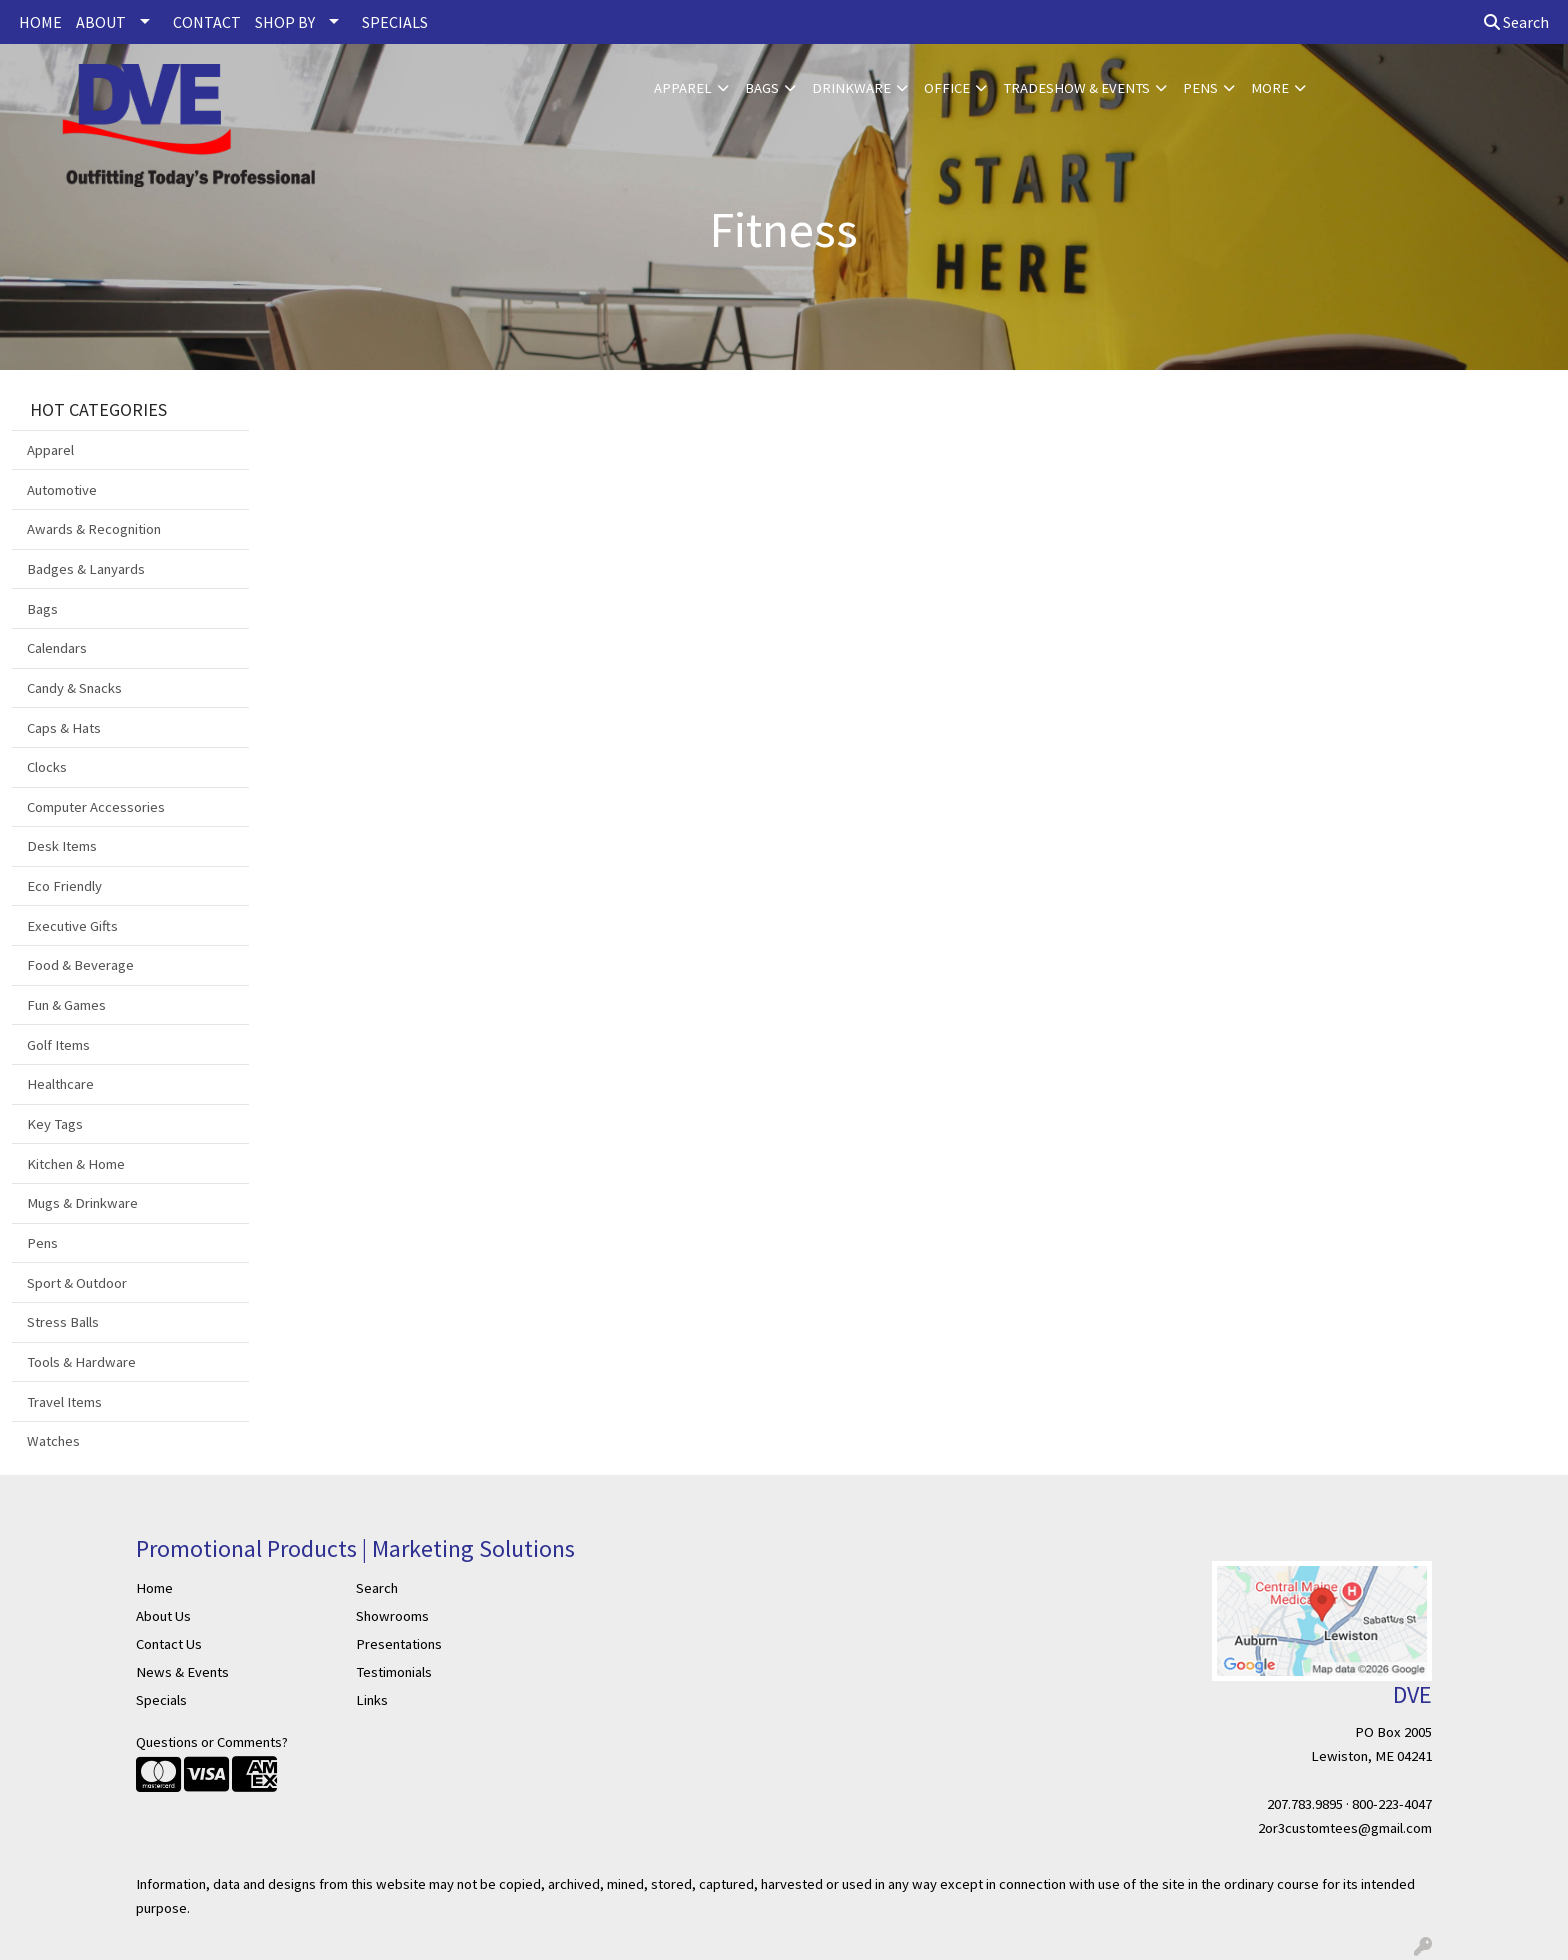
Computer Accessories (96, 807)
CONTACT (207, 22)
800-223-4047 (1392, 1804)
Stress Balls (63, 1322)
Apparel (683, 88)
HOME (40, 22)
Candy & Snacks (74, 688)
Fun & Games (66, 1005)
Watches (53, 1441)
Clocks (47, 767)
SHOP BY (285, 22)
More (1270, 88)
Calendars (57, 648)
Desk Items (62, 846)
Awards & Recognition (94, 529)
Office (947, 88)
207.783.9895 (1305, 1804)
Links (372, 1700)
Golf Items (58, 1045)
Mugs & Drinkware (82, 1203)
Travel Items (64, 1402)
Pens (1200, 88)
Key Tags (55, 1124)
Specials (161, 1700)
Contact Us (169, 1644)
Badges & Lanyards (86, 569)
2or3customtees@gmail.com (1345, 1828)
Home (154, 1588)
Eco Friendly (64, 886)
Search (1516, 22)
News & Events (182, 1672)
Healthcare (60, 1084)
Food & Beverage (80, 965)
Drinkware (851, 88)
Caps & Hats (64, 728)
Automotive (62, 490)
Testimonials (394, 1672)
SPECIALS (395, 22)
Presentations (399, 1644)
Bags (762, 88)
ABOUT (101, 22)
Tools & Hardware (81, 1362)
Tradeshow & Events (1076, 88)
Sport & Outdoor (77, 1283)
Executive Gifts (72, 926)
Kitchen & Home (76, 1164)
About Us (163, 1616)
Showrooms (392, 1616)
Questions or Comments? (212, 1742)
